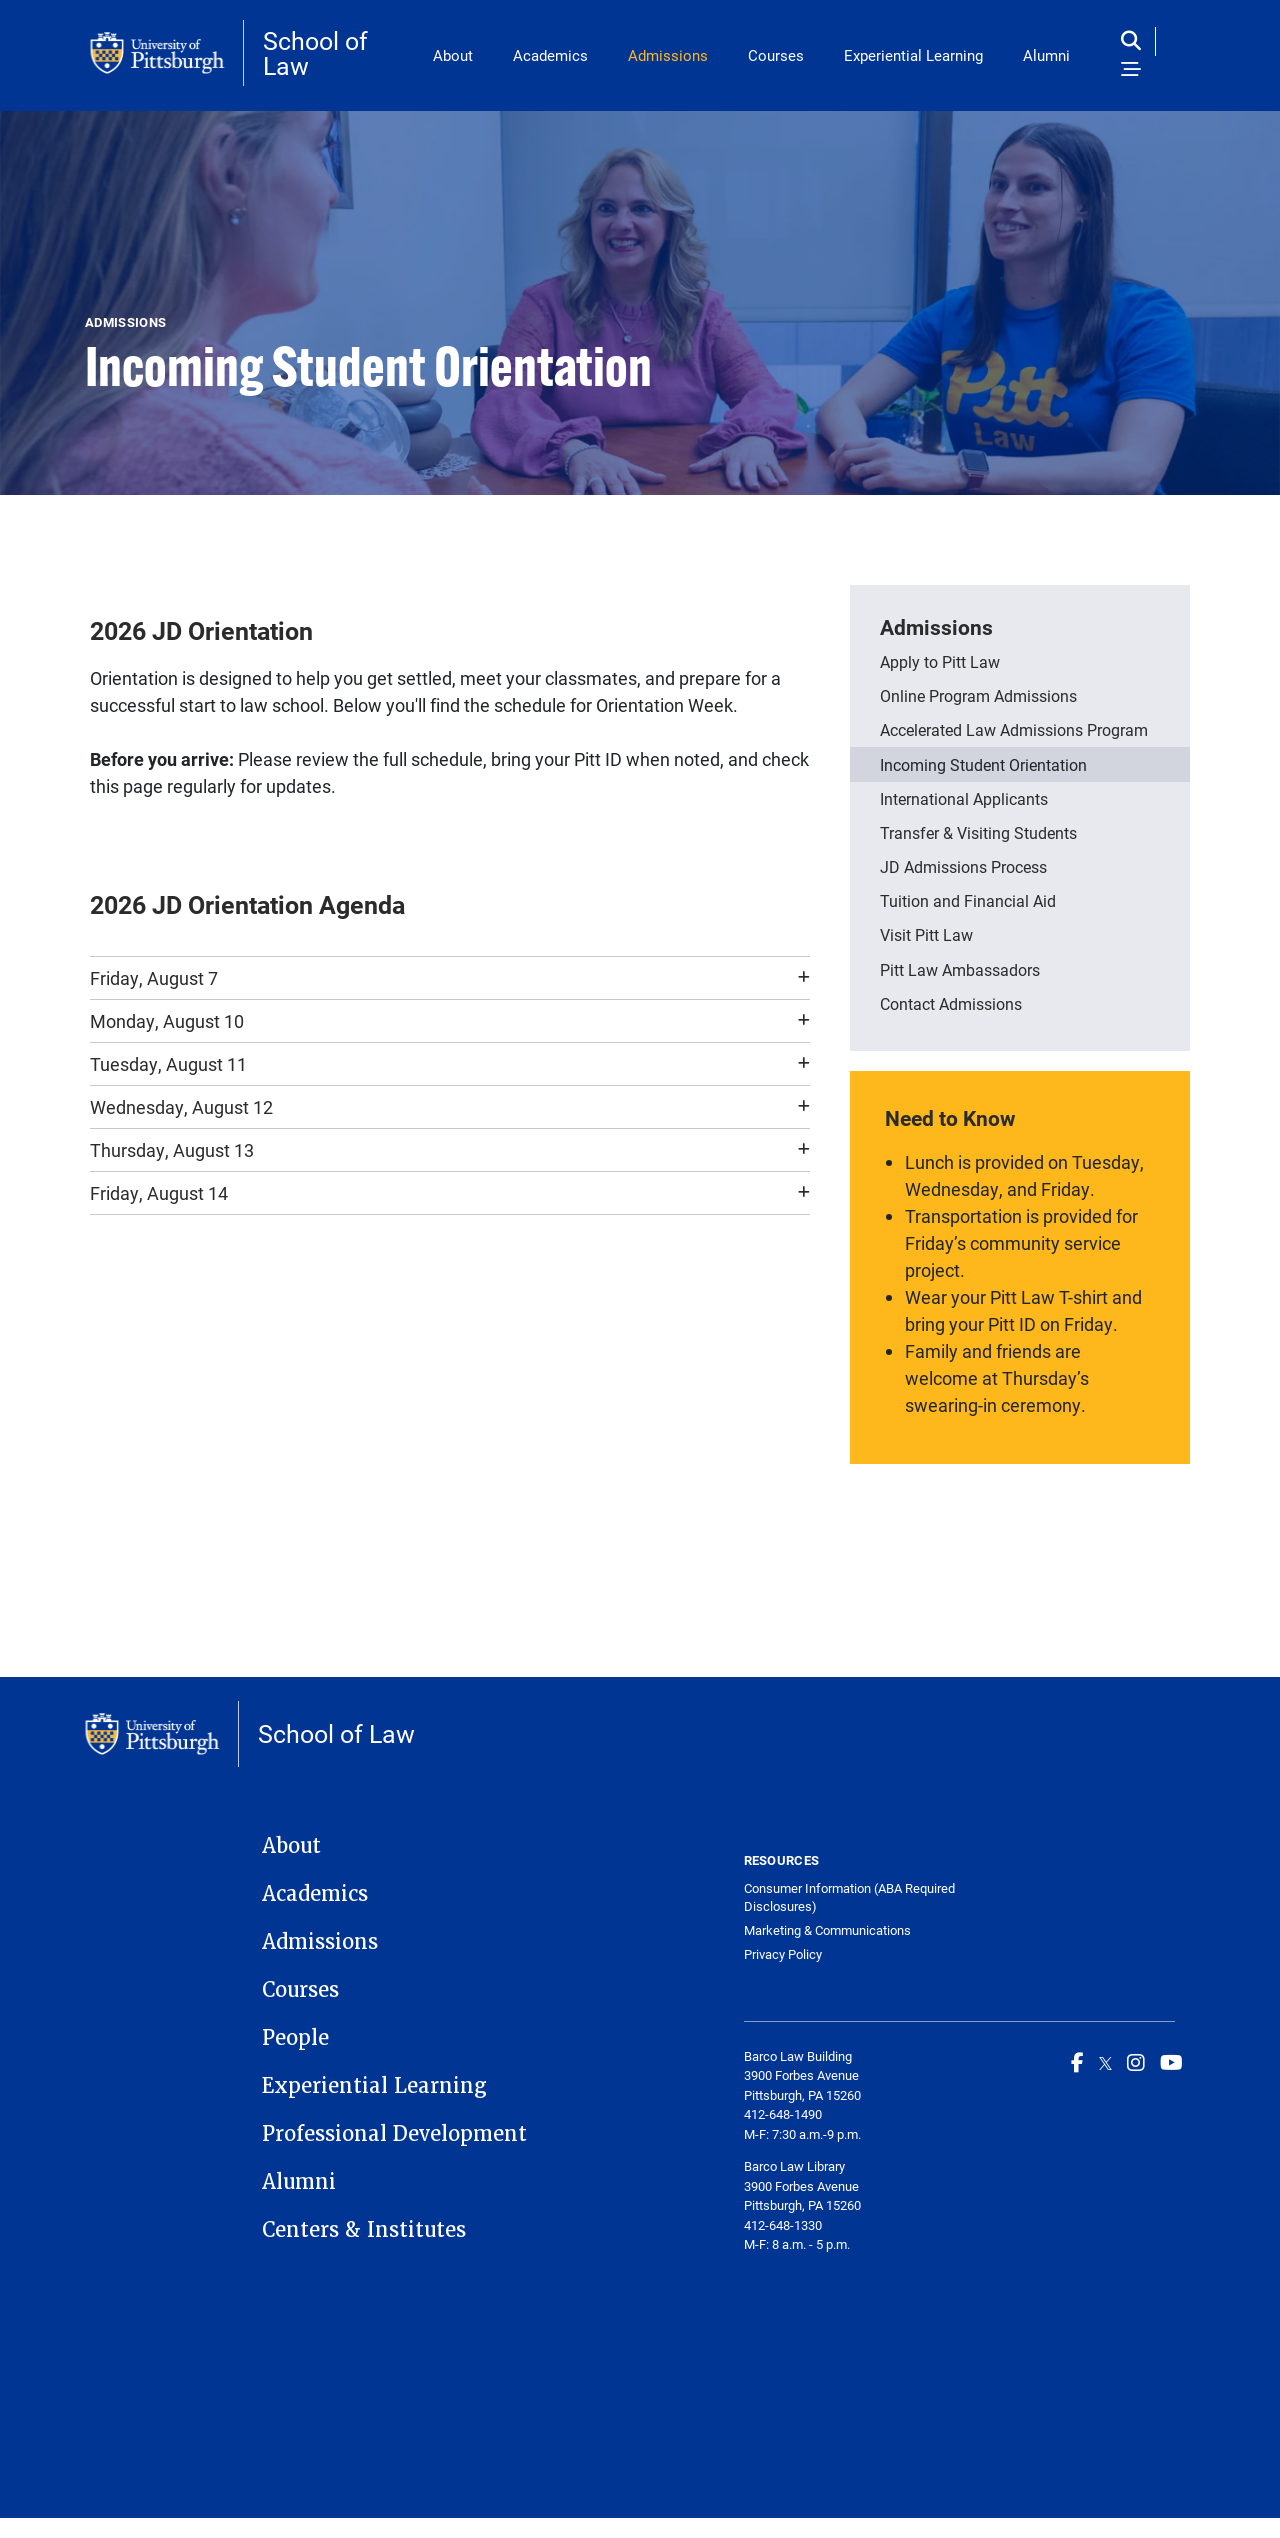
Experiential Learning (913, 55)
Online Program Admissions (978, 695)
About (453, 55)
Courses (776, 55)
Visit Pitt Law (926, 934)
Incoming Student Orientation (983, 764)
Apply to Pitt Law (940, 661)
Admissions (668, 55)
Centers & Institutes (364, 2230)
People (295, 2038)
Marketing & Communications (827, 1930)
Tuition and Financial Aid (968, 900)
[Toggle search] (1135, 41)
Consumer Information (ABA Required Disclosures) (849, 1897)
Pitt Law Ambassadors (960, 969)
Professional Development (394, 2134)
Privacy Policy (783, 1954)
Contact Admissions (951, 1003)
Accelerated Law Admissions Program (1014, 729)
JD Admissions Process (963, 866)
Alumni (1046, 55)
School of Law (315, 53)
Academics (550, 55)
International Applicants (964, 798)
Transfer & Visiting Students (978, 832)
